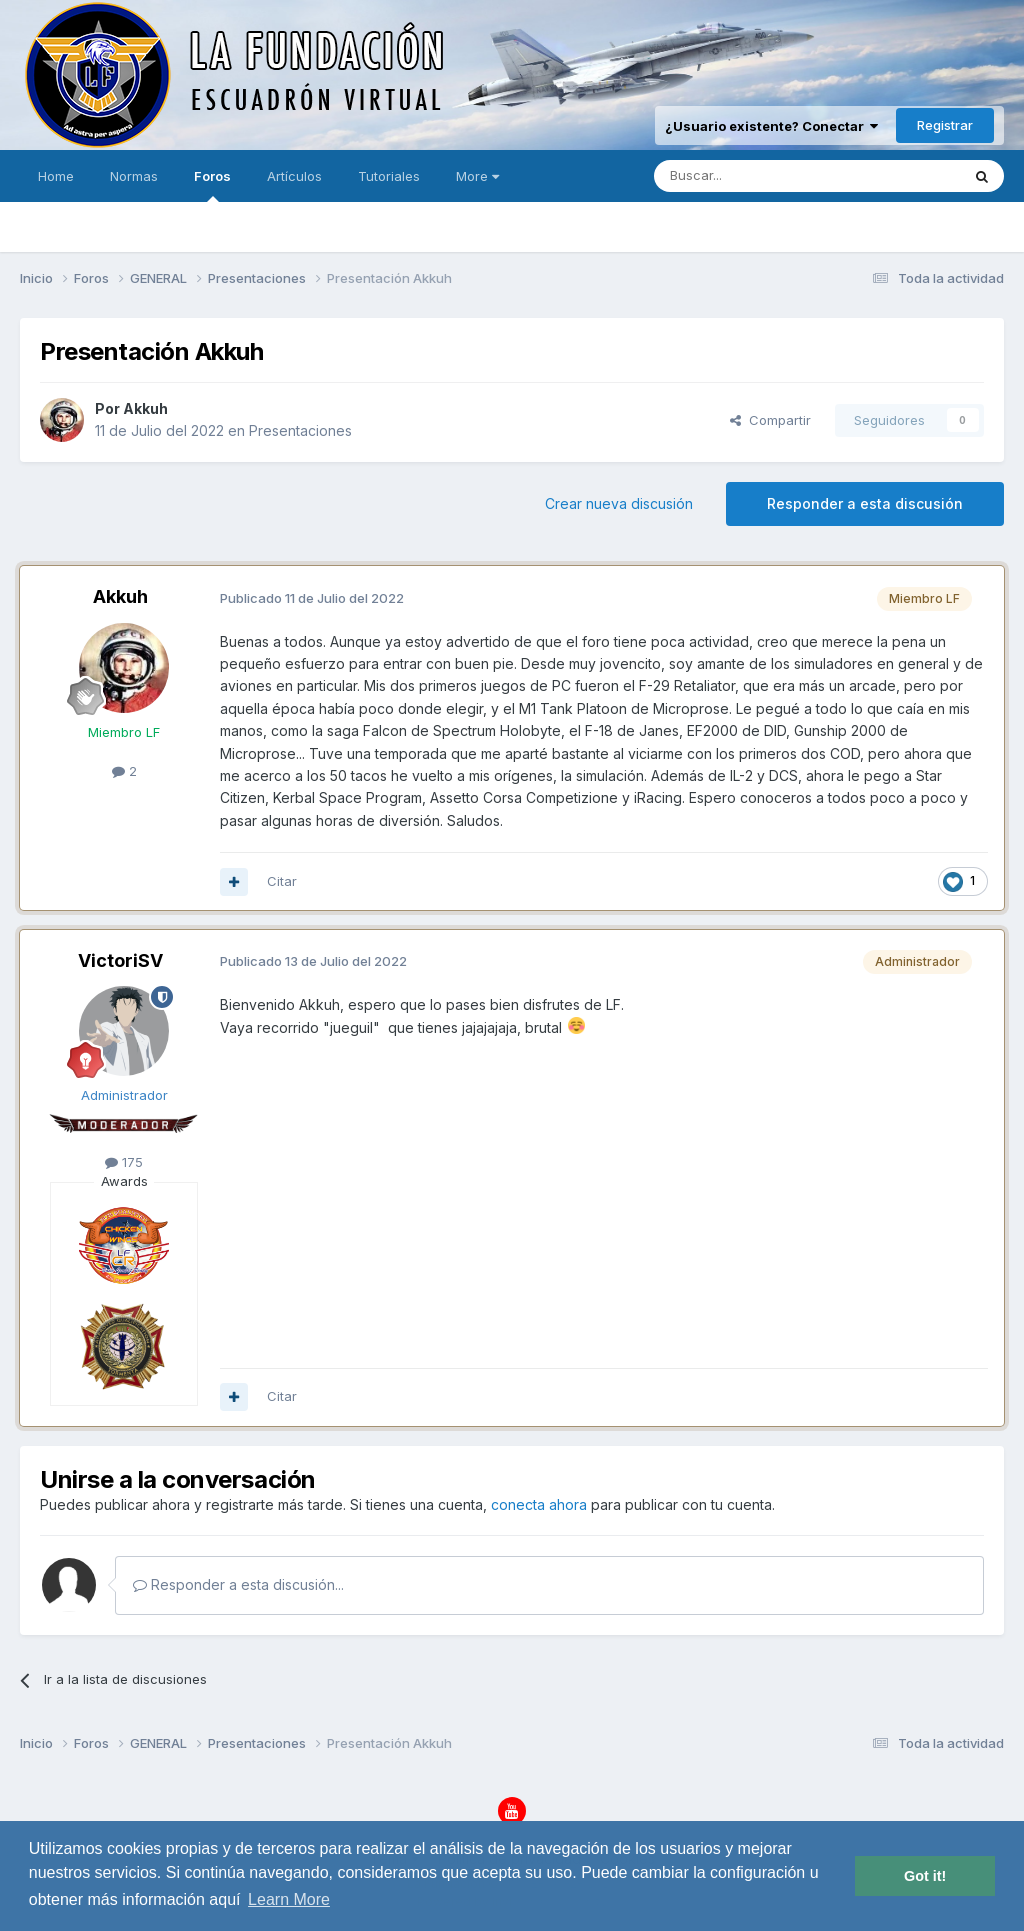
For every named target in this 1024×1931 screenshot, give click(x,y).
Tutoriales (389, 176)
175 (124, 1162)
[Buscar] (745, 176)
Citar (282, 881)
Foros (212, 185)
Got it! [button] (925, 1876)
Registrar (945, 125)
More (477, 176)
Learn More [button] (289, 1899)
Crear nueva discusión (619, 503)
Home (56, 176)
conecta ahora (539, 1504)
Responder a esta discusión (865, 503)
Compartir (770, 420)
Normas (134, 176)
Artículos (294, 176)
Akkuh (145, 408)
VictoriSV (120, 960)
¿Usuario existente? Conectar (771, 126)
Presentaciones (300, 430)
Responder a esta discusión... (238, 1584)
